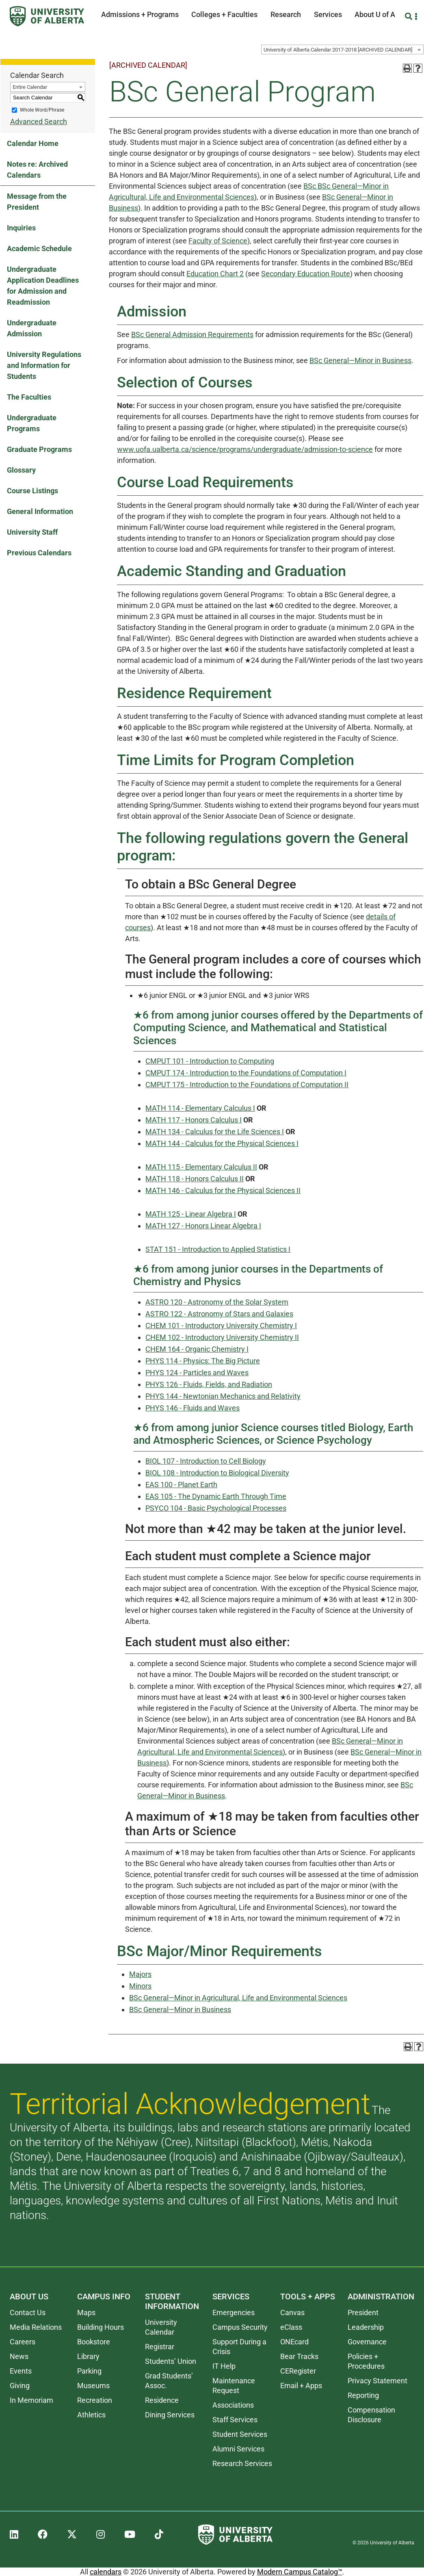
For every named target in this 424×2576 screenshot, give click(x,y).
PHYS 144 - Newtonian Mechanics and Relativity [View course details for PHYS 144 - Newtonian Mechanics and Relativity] (223, 1396)
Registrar (159, 2346)
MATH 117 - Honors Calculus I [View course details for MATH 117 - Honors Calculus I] (193, 1120)
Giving (20, 2385)
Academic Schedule (39, 248)
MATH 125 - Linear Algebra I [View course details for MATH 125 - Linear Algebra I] (190, 1214)
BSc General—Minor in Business (360, 360)
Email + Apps (301, 2385)
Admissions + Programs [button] (140, 14)
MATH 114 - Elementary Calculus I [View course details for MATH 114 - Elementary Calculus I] (200, 1108)
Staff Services (234, 2419)
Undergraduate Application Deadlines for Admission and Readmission (43, 285)
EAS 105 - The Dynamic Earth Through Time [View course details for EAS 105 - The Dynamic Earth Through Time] (215, 1496)
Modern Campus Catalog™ (299, 2571)
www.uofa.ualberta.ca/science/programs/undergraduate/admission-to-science (245, 449)
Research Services (242, 2463)
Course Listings (32, 490)
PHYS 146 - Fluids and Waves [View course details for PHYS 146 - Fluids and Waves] (192, 1408)
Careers (22, 2341)
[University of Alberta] (47, 16)
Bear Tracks (299, 2356)
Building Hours (100, 2327)
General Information (40, 511)
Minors (140, 1986)
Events (21, 2371)
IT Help (224, 2366)
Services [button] (328, 14)
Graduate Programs (39, 449)
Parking (89, 2371)
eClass (291, 2327)
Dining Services (170, 2414)
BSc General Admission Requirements (192, 334)
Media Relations (36, 2327)
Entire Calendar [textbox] (30, 87)
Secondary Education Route (305, 273)
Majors (140, 1974)
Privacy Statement (377, 2380)
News (19, 2356)
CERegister (298, 2371)
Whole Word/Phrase (42, 110)
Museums (93, 2385)
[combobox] (342, 49)
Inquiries (21, 228)
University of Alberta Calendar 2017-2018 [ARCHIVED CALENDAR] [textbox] (338, 50)
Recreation (94, 2400)
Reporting (363, 2395)
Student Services (239, 2434)
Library (88, 2356)
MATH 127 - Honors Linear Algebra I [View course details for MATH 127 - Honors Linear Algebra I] (203, 1225)
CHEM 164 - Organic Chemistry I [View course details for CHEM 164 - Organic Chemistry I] (197, 1349)
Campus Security (240, 2327)
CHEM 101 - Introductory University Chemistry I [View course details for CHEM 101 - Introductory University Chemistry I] (221, 1325)
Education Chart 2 (215, 273)
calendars (105, 2571)
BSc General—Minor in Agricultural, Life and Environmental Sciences (238, 1997)
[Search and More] (410, 16)
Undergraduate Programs (31, 423)
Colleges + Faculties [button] (224, 14)
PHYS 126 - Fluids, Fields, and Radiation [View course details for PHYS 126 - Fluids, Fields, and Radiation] (208, 1384)
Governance (367, 2341)
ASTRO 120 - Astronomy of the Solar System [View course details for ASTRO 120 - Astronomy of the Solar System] (216, 1302)
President (363, 2312)
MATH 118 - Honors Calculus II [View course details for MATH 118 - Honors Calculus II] (194, 1178)
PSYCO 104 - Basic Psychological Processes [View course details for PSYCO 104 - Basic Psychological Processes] (215, 1508)
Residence (162, 2400)
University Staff (32, 532)
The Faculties (29, 397)
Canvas (292, 2312)
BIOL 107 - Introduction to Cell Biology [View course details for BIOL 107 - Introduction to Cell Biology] (205, 1461)
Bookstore (93, 2341)
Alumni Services (238, 2449)
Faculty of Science (217, 241)
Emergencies (233, 2312)
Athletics (91, 2414)
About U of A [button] (375, 14)
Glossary (21, 470)
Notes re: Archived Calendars (37, 169)
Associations (233, 2405)
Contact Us (27, 2312)
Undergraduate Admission (31, 328)
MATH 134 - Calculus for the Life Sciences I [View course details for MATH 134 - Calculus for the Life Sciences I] (214, 1131)
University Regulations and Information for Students (44, 365)
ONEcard (294, 2341)
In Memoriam (31, 2400)
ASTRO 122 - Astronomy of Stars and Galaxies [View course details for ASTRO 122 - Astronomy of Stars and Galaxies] (219, 1314)
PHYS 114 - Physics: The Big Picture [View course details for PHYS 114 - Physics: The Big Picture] (202, 1361)
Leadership (366, 2327)
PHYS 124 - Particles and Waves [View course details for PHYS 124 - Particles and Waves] (197, 1372)
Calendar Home (32, 143)
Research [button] (285, 14)
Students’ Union (170, 2361)
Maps (86, 2312)
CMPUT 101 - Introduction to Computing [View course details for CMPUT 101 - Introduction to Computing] (209, 1061)
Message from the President (37, 201)
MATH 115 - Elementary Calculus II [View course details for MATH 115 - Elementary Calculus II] (201, 1167)
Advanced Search (38, 121)
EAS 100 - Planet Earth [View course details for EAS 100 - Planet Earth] (181, 1484)
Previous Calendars (39, 552)
